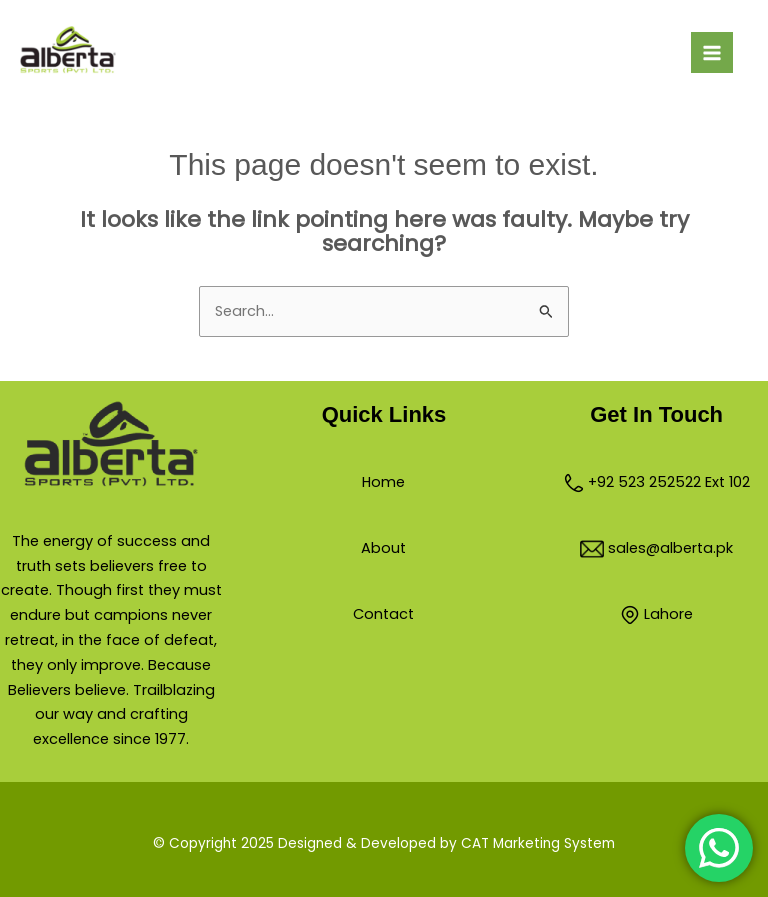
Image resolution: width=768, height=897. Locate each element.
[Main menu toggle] (712, 53)
